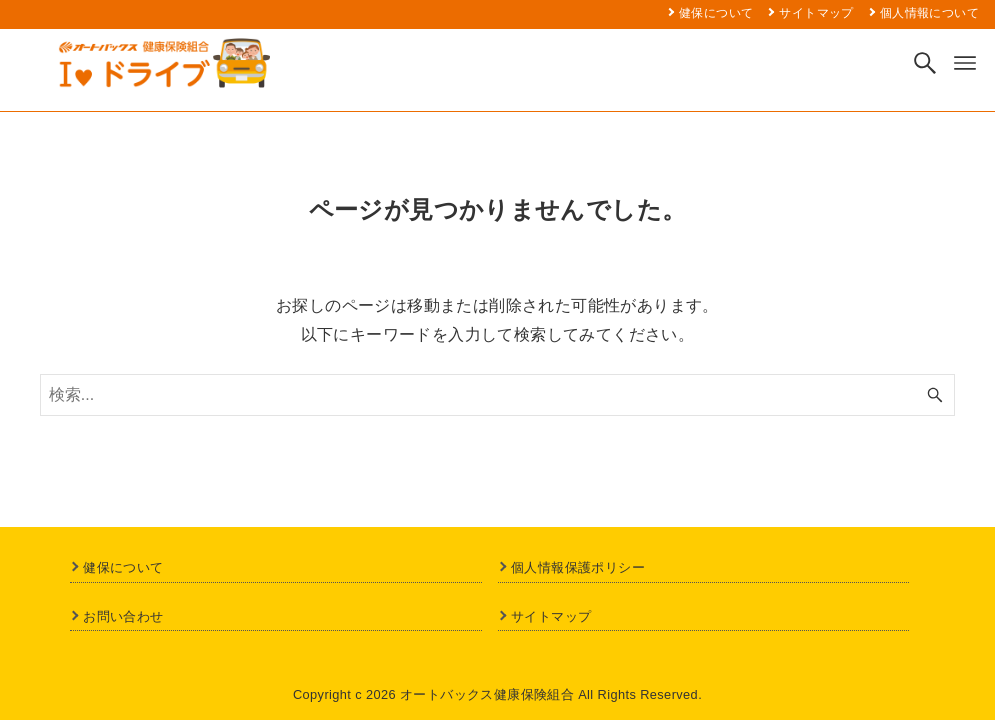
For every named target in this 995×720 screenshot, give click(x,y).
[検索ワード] (497, 395)
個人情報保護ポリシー (578, 567)
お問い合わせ (123, 616)
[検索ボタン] (925, 63)
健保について (123, 567)
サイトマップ (551, 616)
